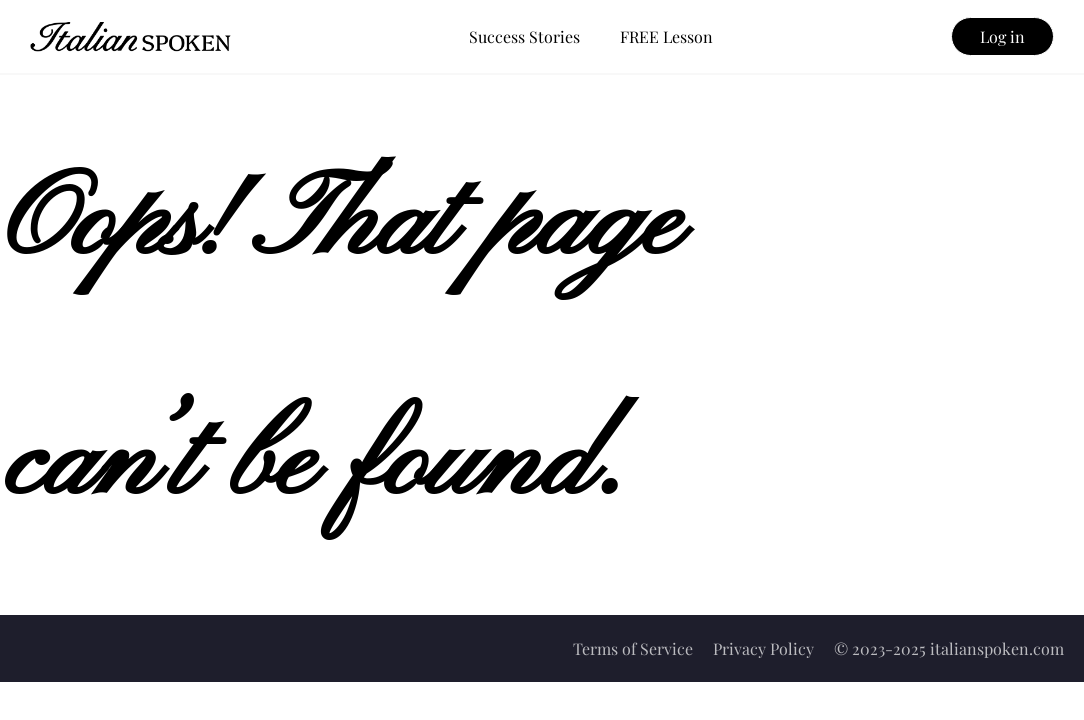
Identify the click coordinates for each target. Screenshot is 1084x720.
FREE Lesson (666, 36)
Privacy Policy (763, 648)
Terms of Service (633, 648)
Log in (1002, 36)
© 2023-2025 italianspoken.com (949, 648)
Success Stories (524, 36)
